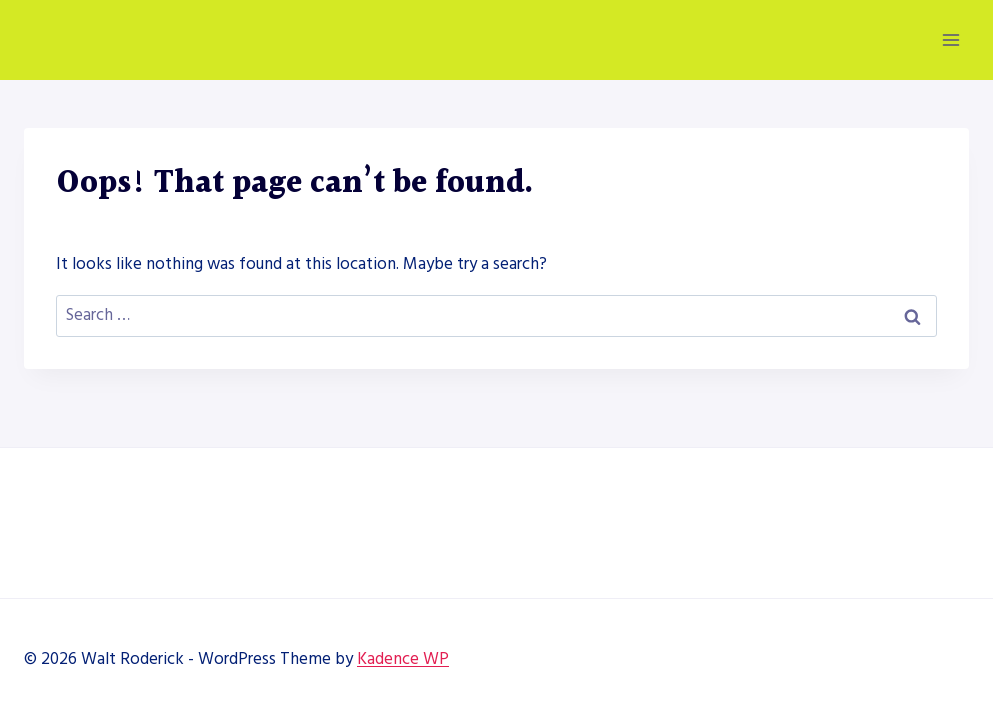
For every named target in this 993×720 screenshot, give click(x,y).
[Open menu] (950, 39)
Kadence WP (403, 659)
